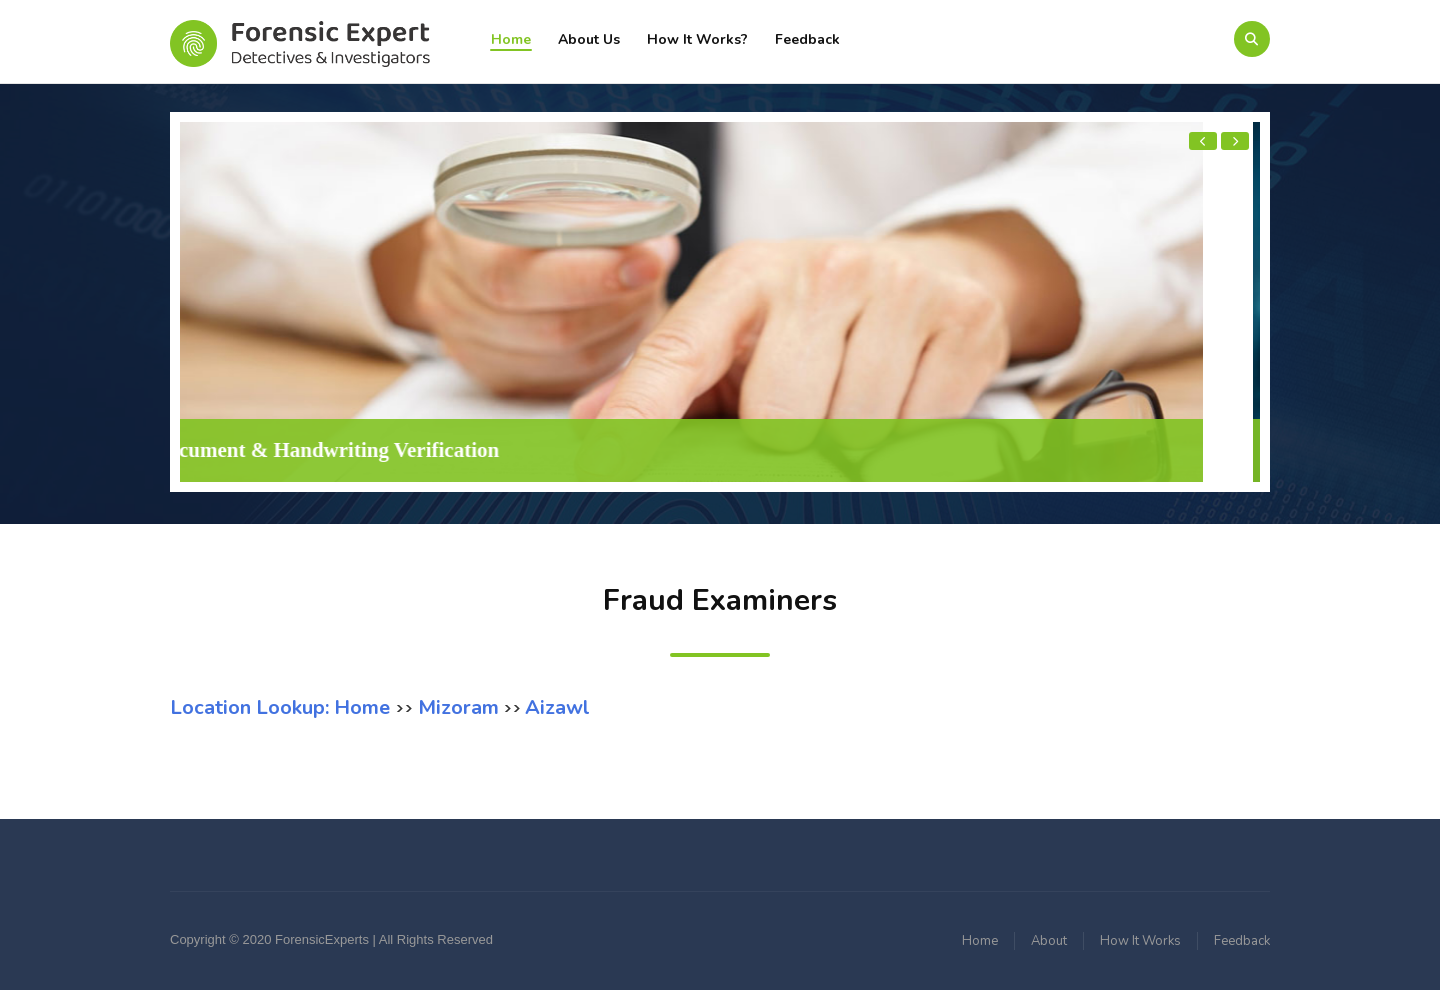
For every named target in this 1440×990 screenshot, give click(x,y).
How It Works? (697, 39)
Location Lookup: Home (282, 707)
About (1049, 941)
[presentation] (1203, 141)
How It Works (1140, 941)
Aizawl (557, 707)
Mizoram (456, 707)
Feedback (807, 39)
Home (511, 39)
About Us (589, 39)
